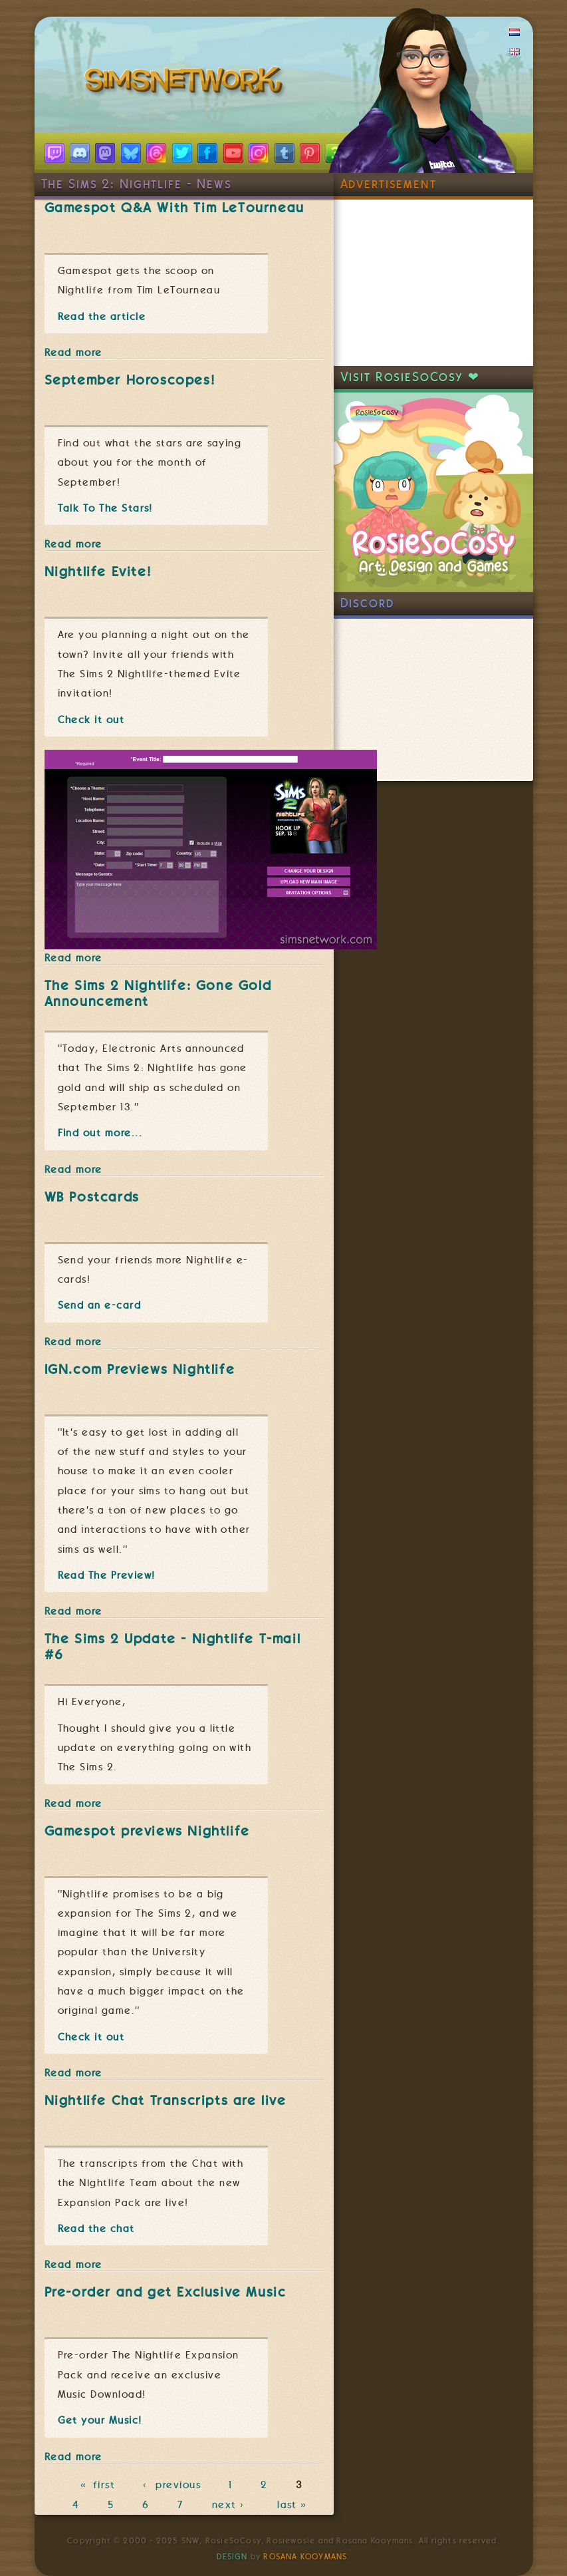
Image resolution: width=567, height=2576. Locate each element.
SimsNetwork (186, 83)
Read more (73, 353)
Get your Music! (100, 2420)
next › (230, 2505)
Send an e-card (100, 1305)
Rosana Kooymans (305, 2556)
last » (293, 2505)
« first (97, 2486)
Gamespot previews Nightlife (147, 1831)
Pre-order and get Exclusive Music (165, 2292)
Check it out (91, 720)
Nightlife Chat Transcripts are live (165, 2100)
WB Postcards (92, 1197)
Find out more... (100, 1133)
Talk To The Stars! (105, 508)
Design (232, 2556)
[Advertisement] (433, 283)
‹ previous (172, 2486)
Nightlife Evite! (98, 571)
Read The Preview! (107, 1575)
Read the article (102, 317)
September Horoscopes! (130, 380)
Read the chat (96, 2229)
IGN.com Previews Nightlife (140, 1369)
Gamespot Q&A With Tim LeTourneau (174, 208)
